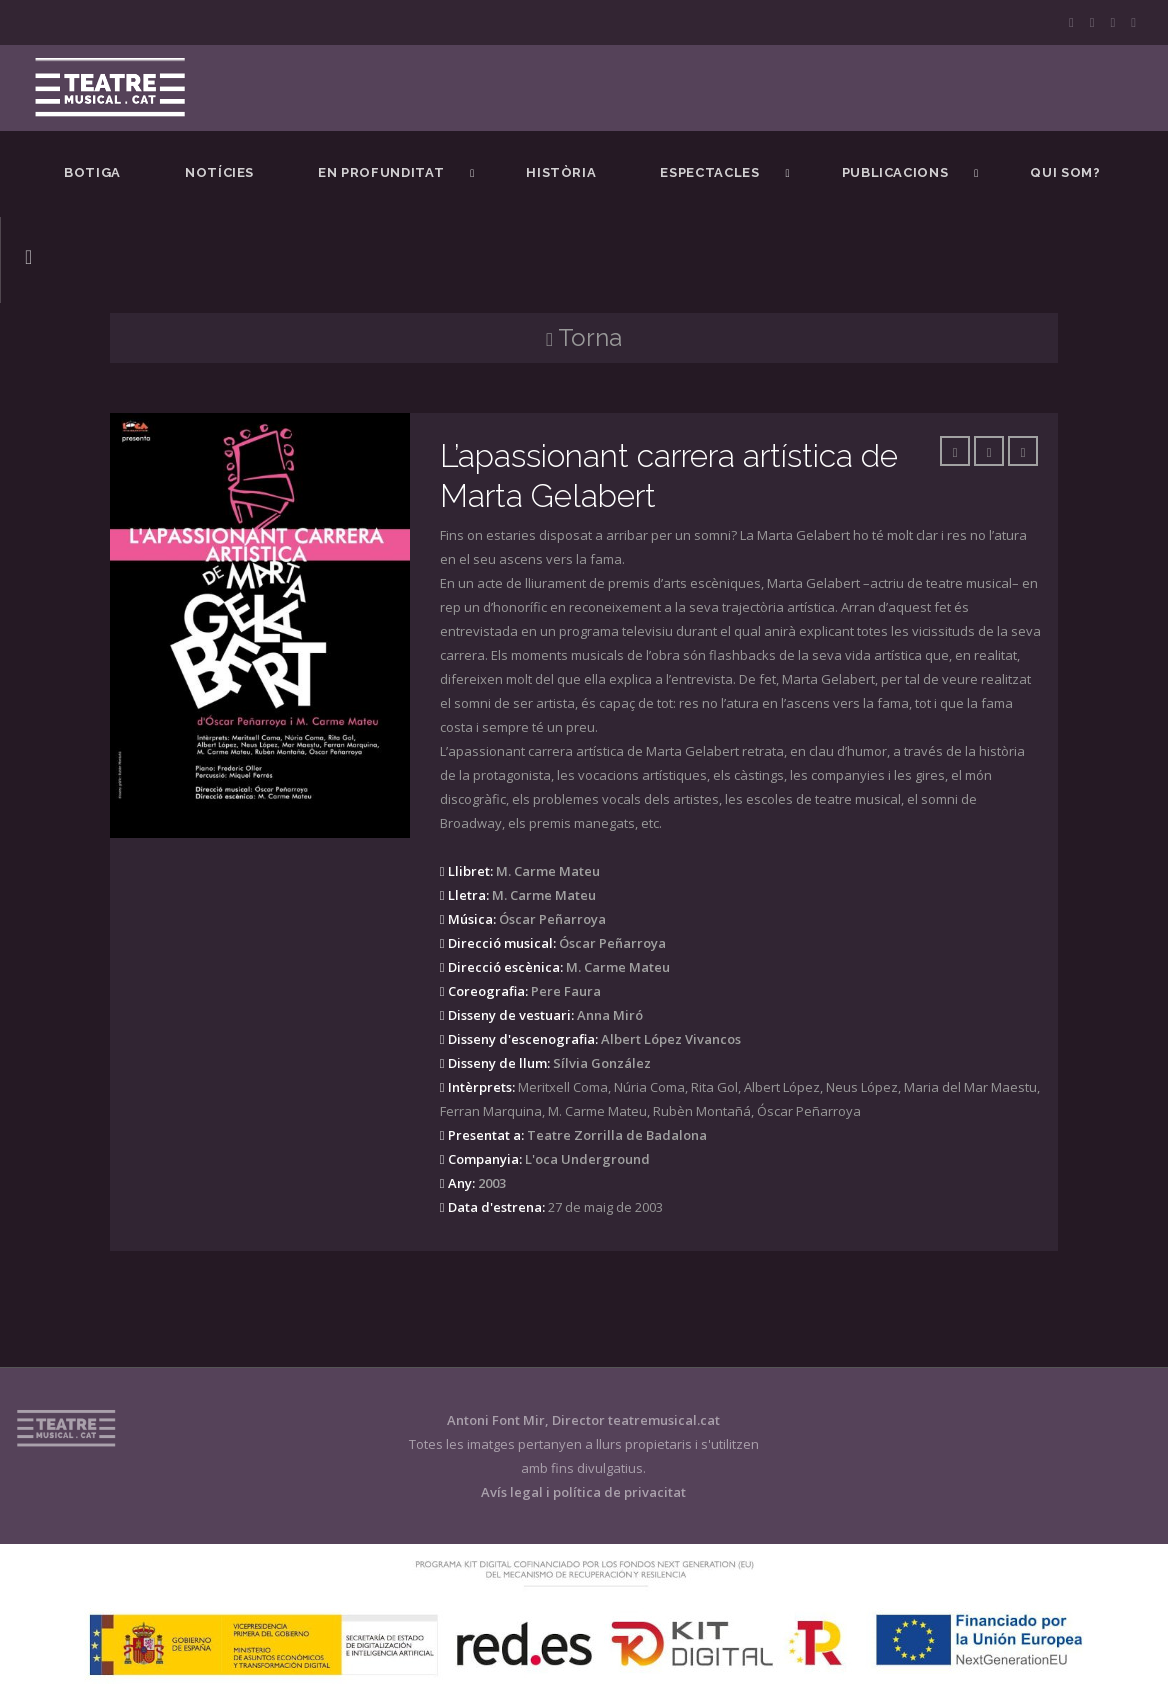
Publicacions (895, 172)
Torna (584, 337)
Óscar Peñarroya (552, 919)
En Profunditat (381, 172)
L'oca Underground (587, 1159)
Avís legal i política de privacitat (583, 1492)
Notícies (219, 172)
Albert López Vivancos (671, 1039)
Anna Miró (610, 1015)
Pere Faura (566, 991)
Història (561, 172)
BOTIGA (92, 172)
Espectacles (709, 172)
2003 (492, 1183)
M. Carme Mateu (548, 871)
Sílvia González (602, 1063)
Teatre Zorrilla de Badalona (617, 1135)
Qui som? (1065, 172)
